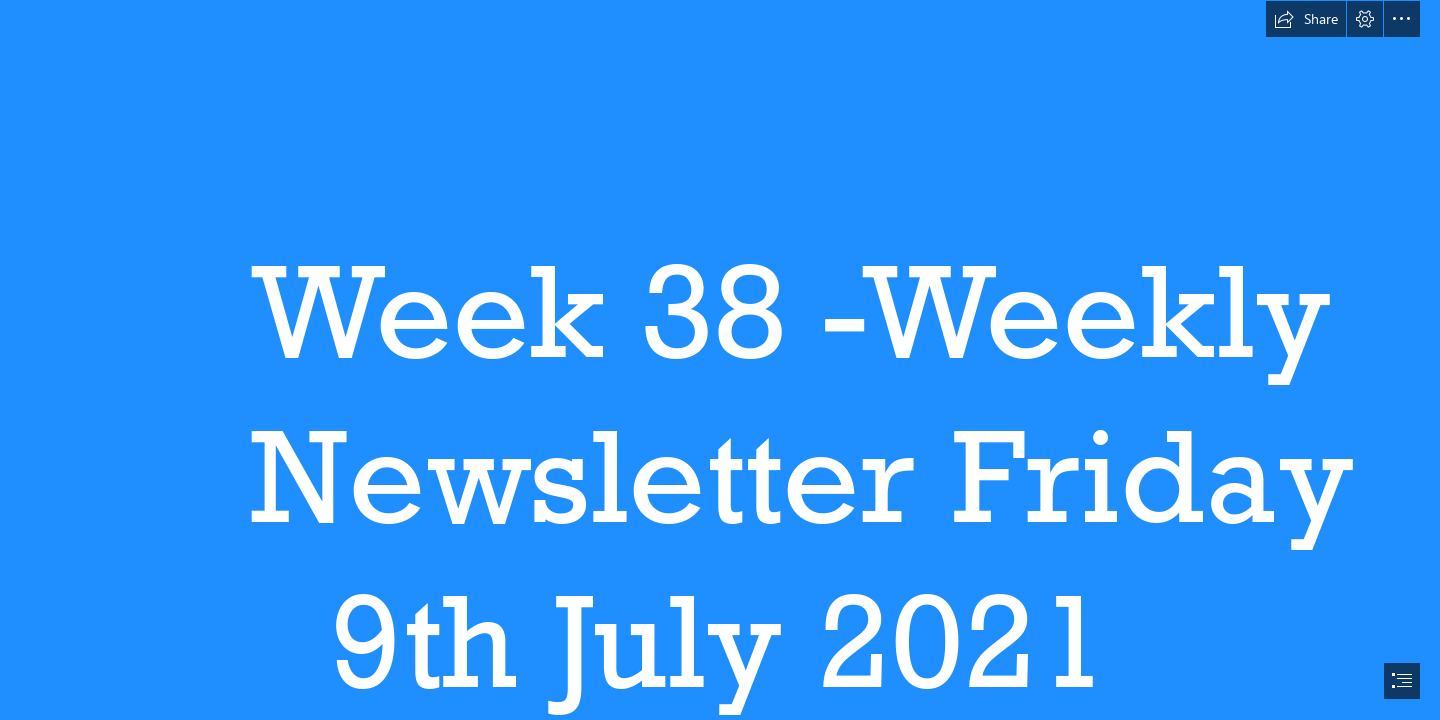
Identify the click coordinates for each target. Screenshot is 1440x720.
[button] (1306, 19)
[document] (720, 360)
